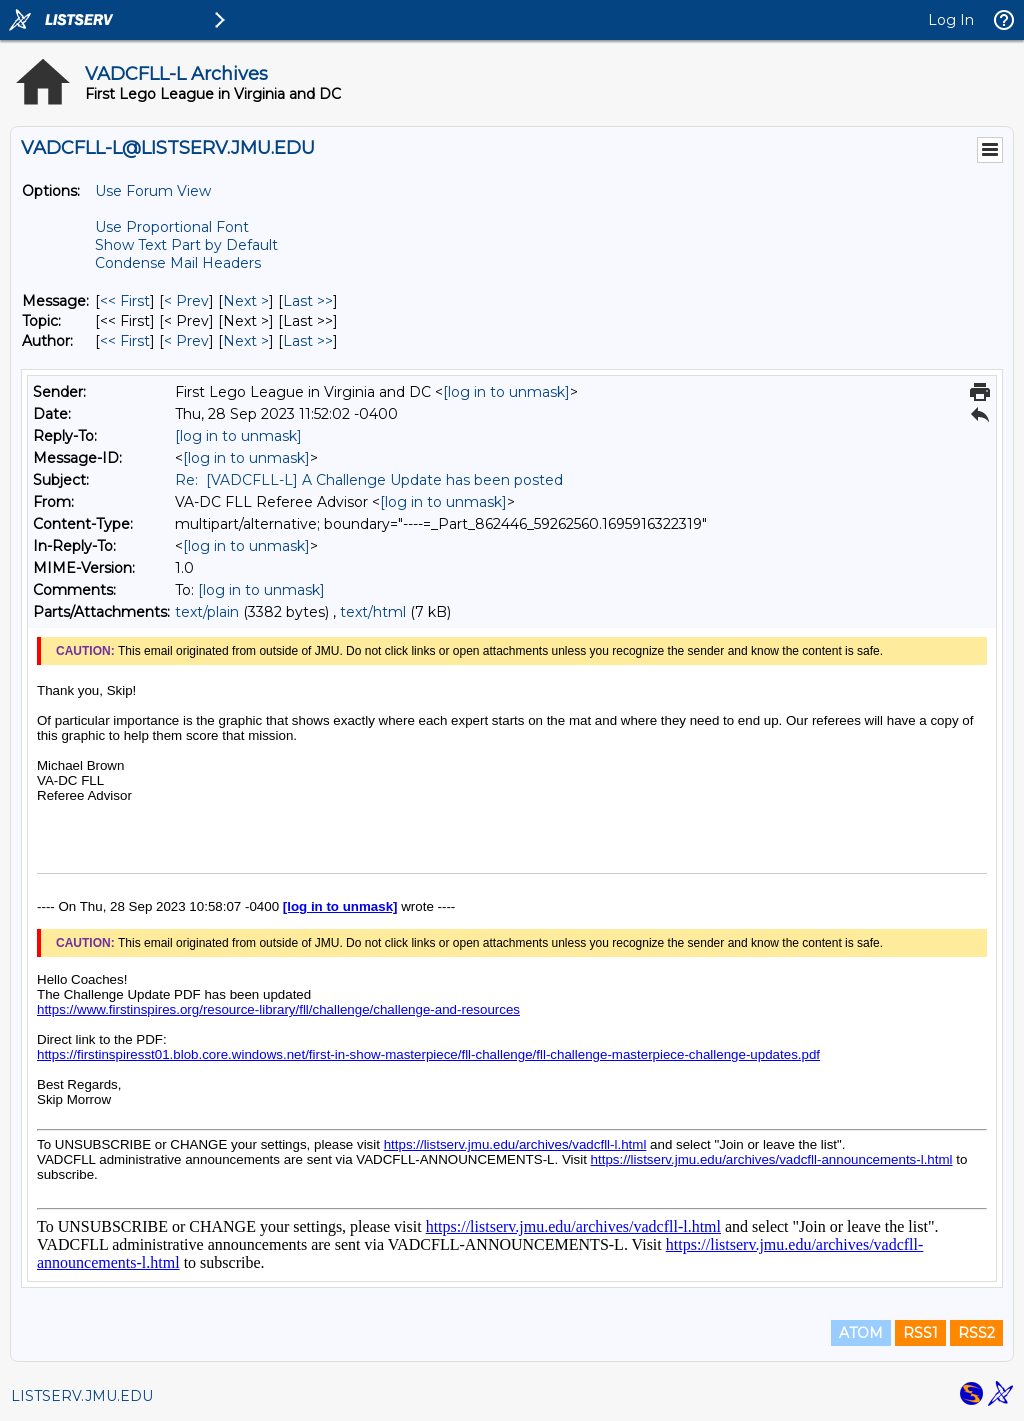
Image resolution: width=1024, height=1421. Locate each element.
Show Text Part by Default (186, 245)
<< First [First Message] (125, 301)
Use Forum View (153, 191)
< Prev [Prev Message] (186, 301)
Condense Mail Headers (178, 263)
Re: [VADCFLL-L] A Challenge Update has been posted (369, 480)
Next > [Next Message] (246, 301)
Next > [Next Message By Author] (246, 341)
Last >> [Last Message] (308, 301)
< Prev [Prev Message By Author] (186, 341)
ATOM (861, 1333)
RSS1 (920, 1333)
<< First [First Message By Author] (125, 341)
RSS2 (976, 1333)
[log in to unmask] (506, 392)
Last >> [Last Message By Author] (308, 341)
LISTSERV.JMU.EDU (82, 1396)
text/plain (207, 612)
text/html (373, 612)
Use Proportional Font (172, 227)
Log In (951, 20)
